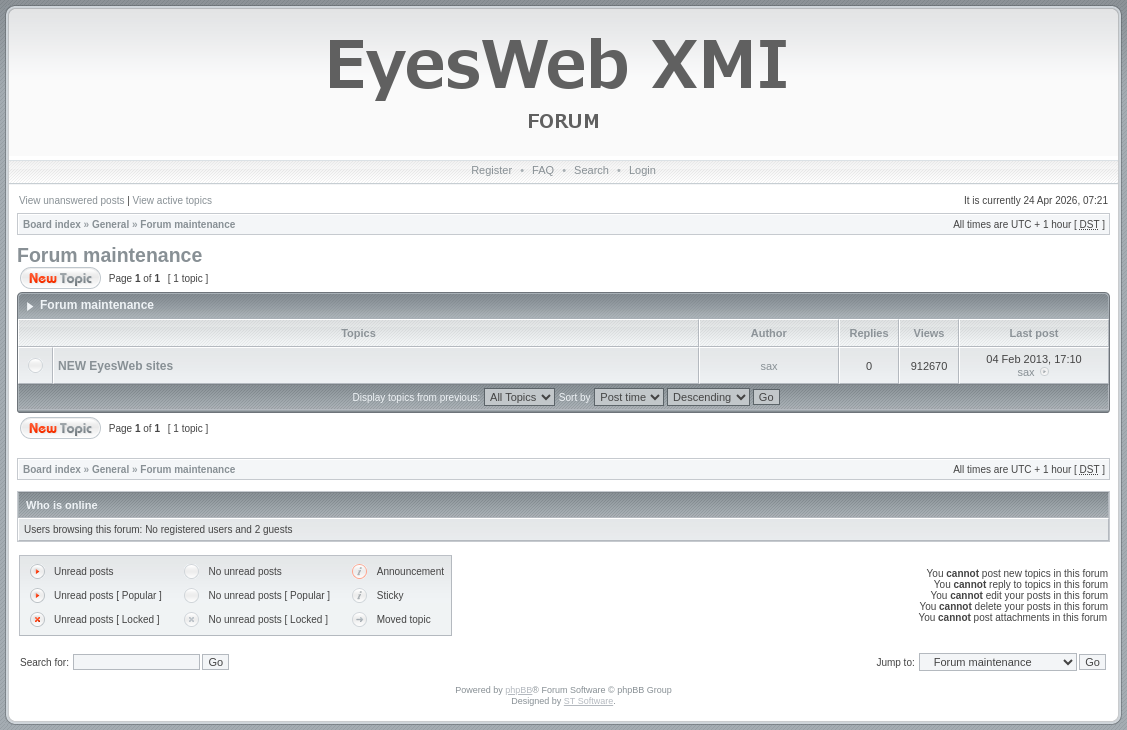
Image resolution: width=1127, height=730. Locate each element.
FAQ (543, 170)
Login (642, 170)
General (110, 224)
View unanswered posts (71, 200)
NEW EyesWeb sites (115, 366)
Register (491, 170)
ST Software (588, 701)
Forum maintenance (187, 224)
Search (591, 170)
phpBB (518, 690)
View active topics (172, 200)
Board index (52, 224)
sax (768, 366)
